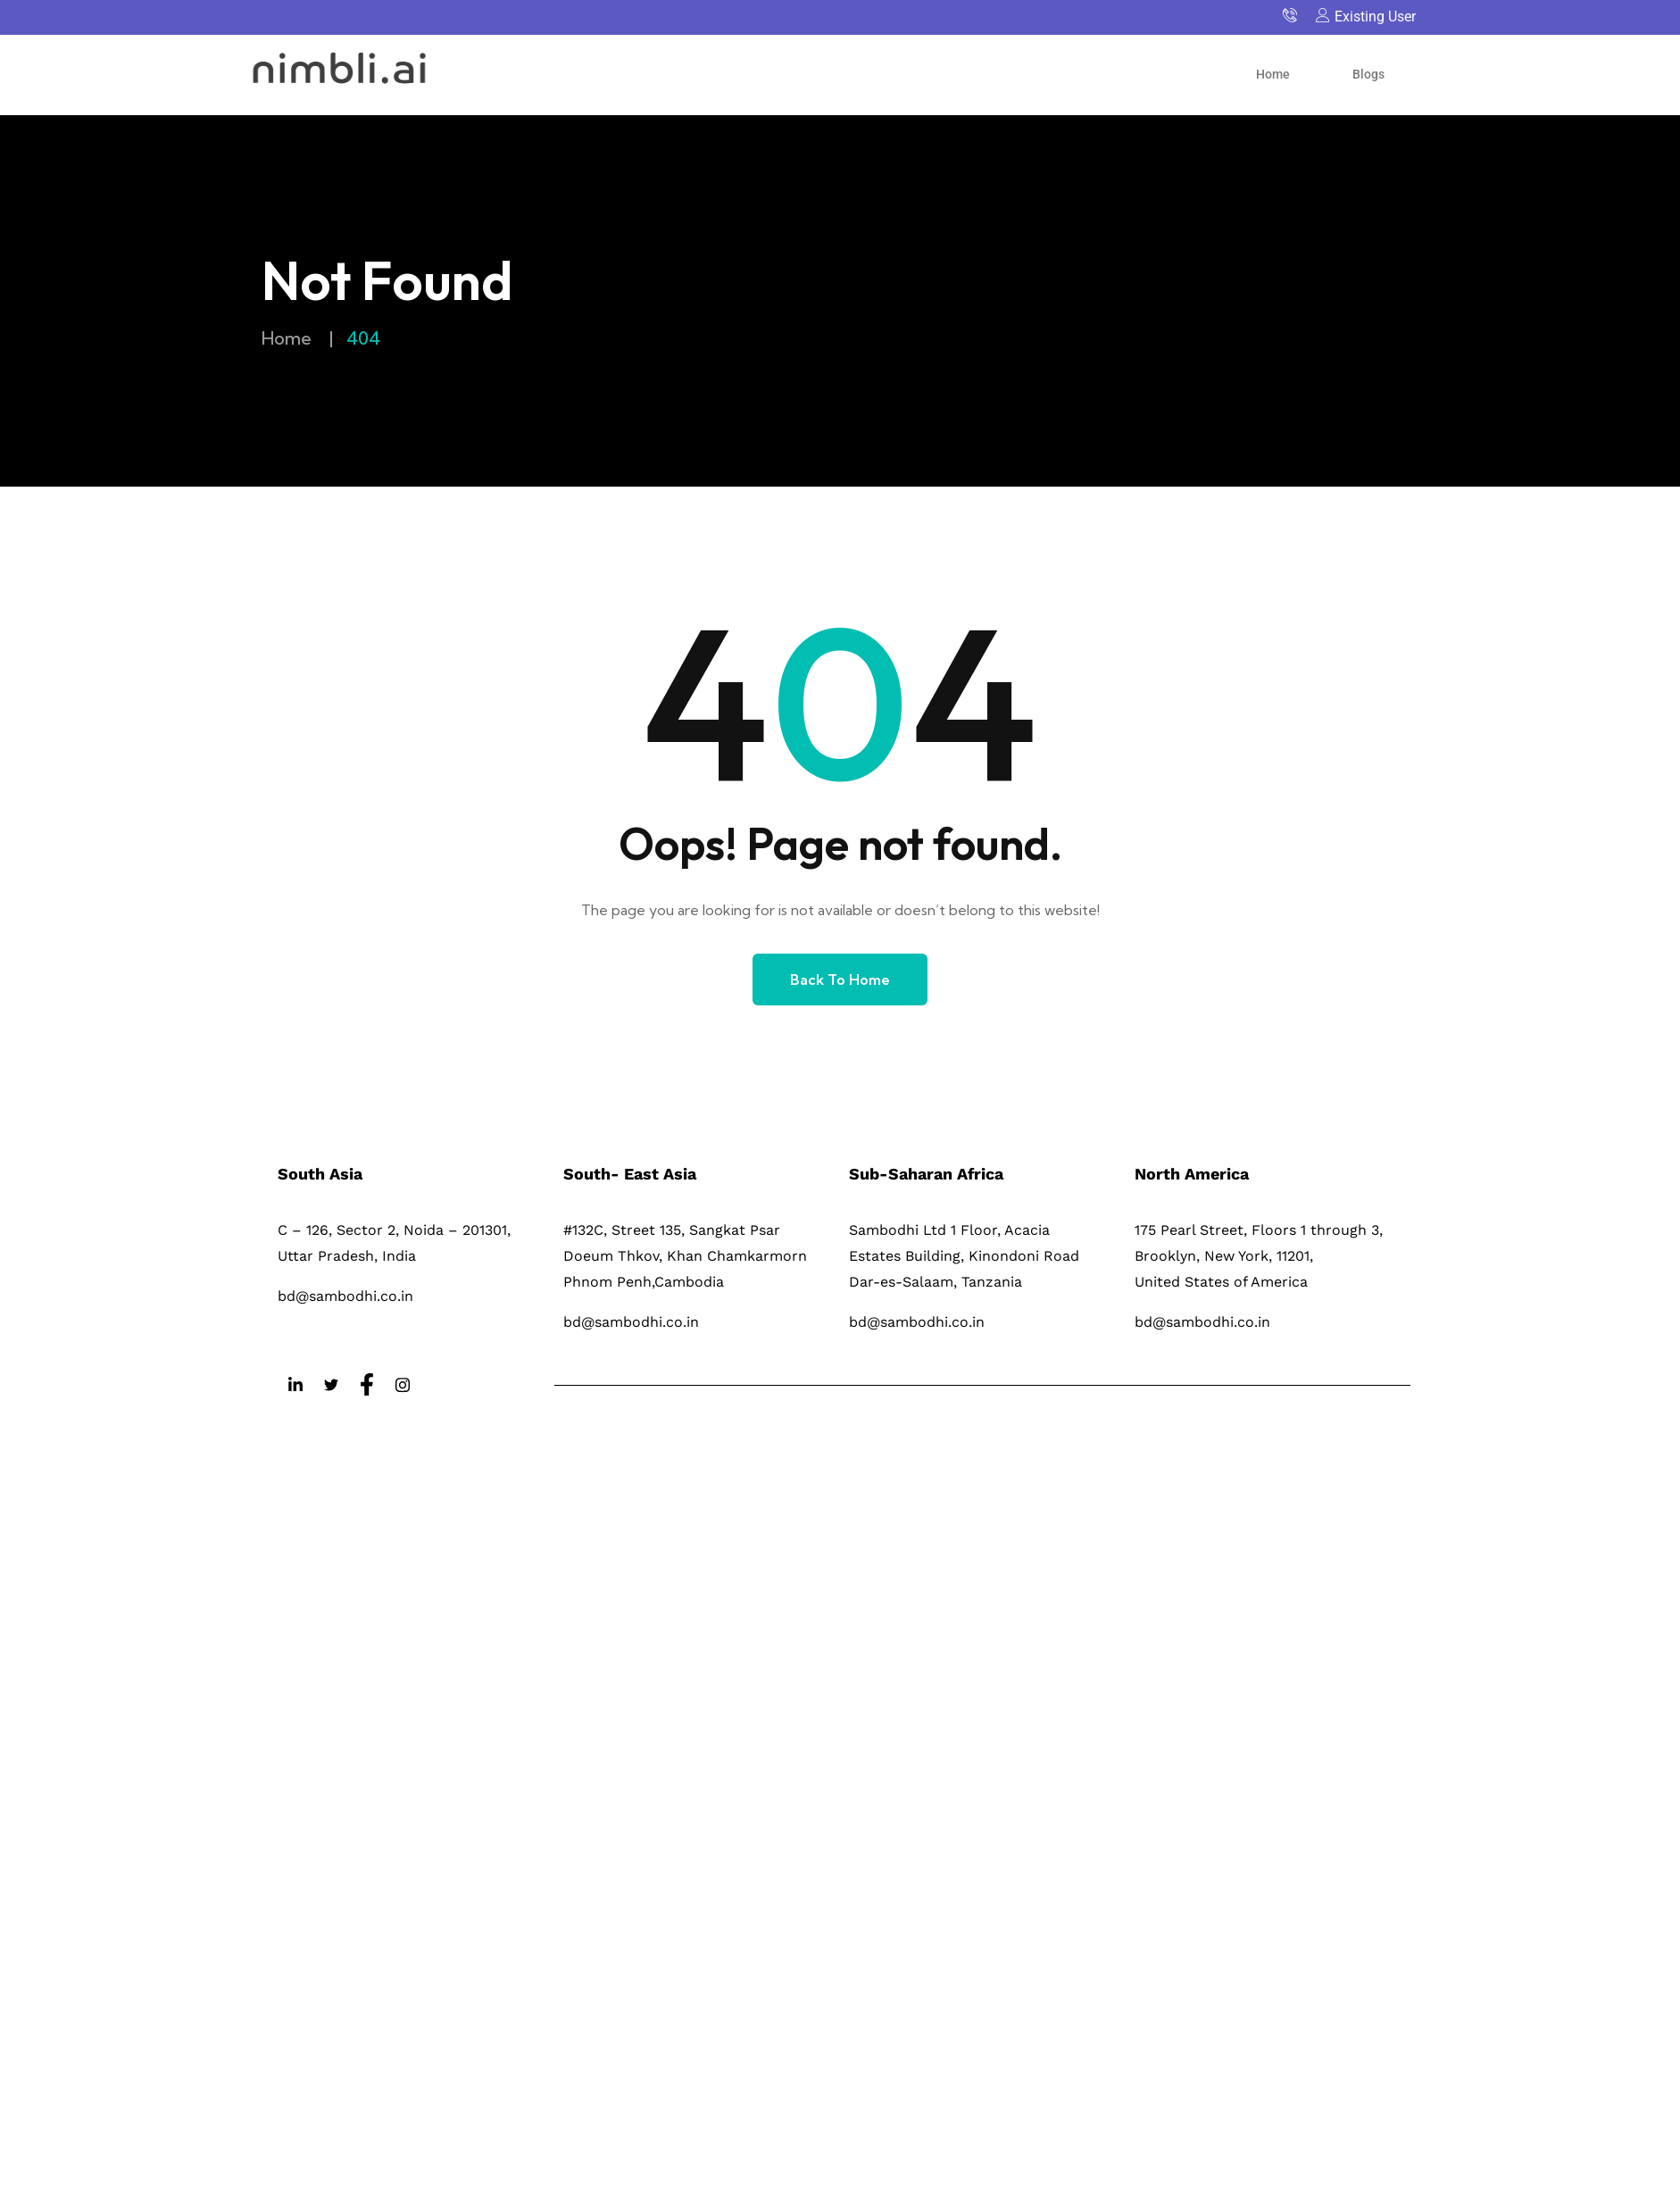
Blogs (1368, 74)
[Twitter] (331, 1385)
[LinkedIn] (295, 1385)
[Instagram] (402, 1385)
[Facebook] (366, 1385)
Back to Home (840, 979)
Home (1273, 74)
